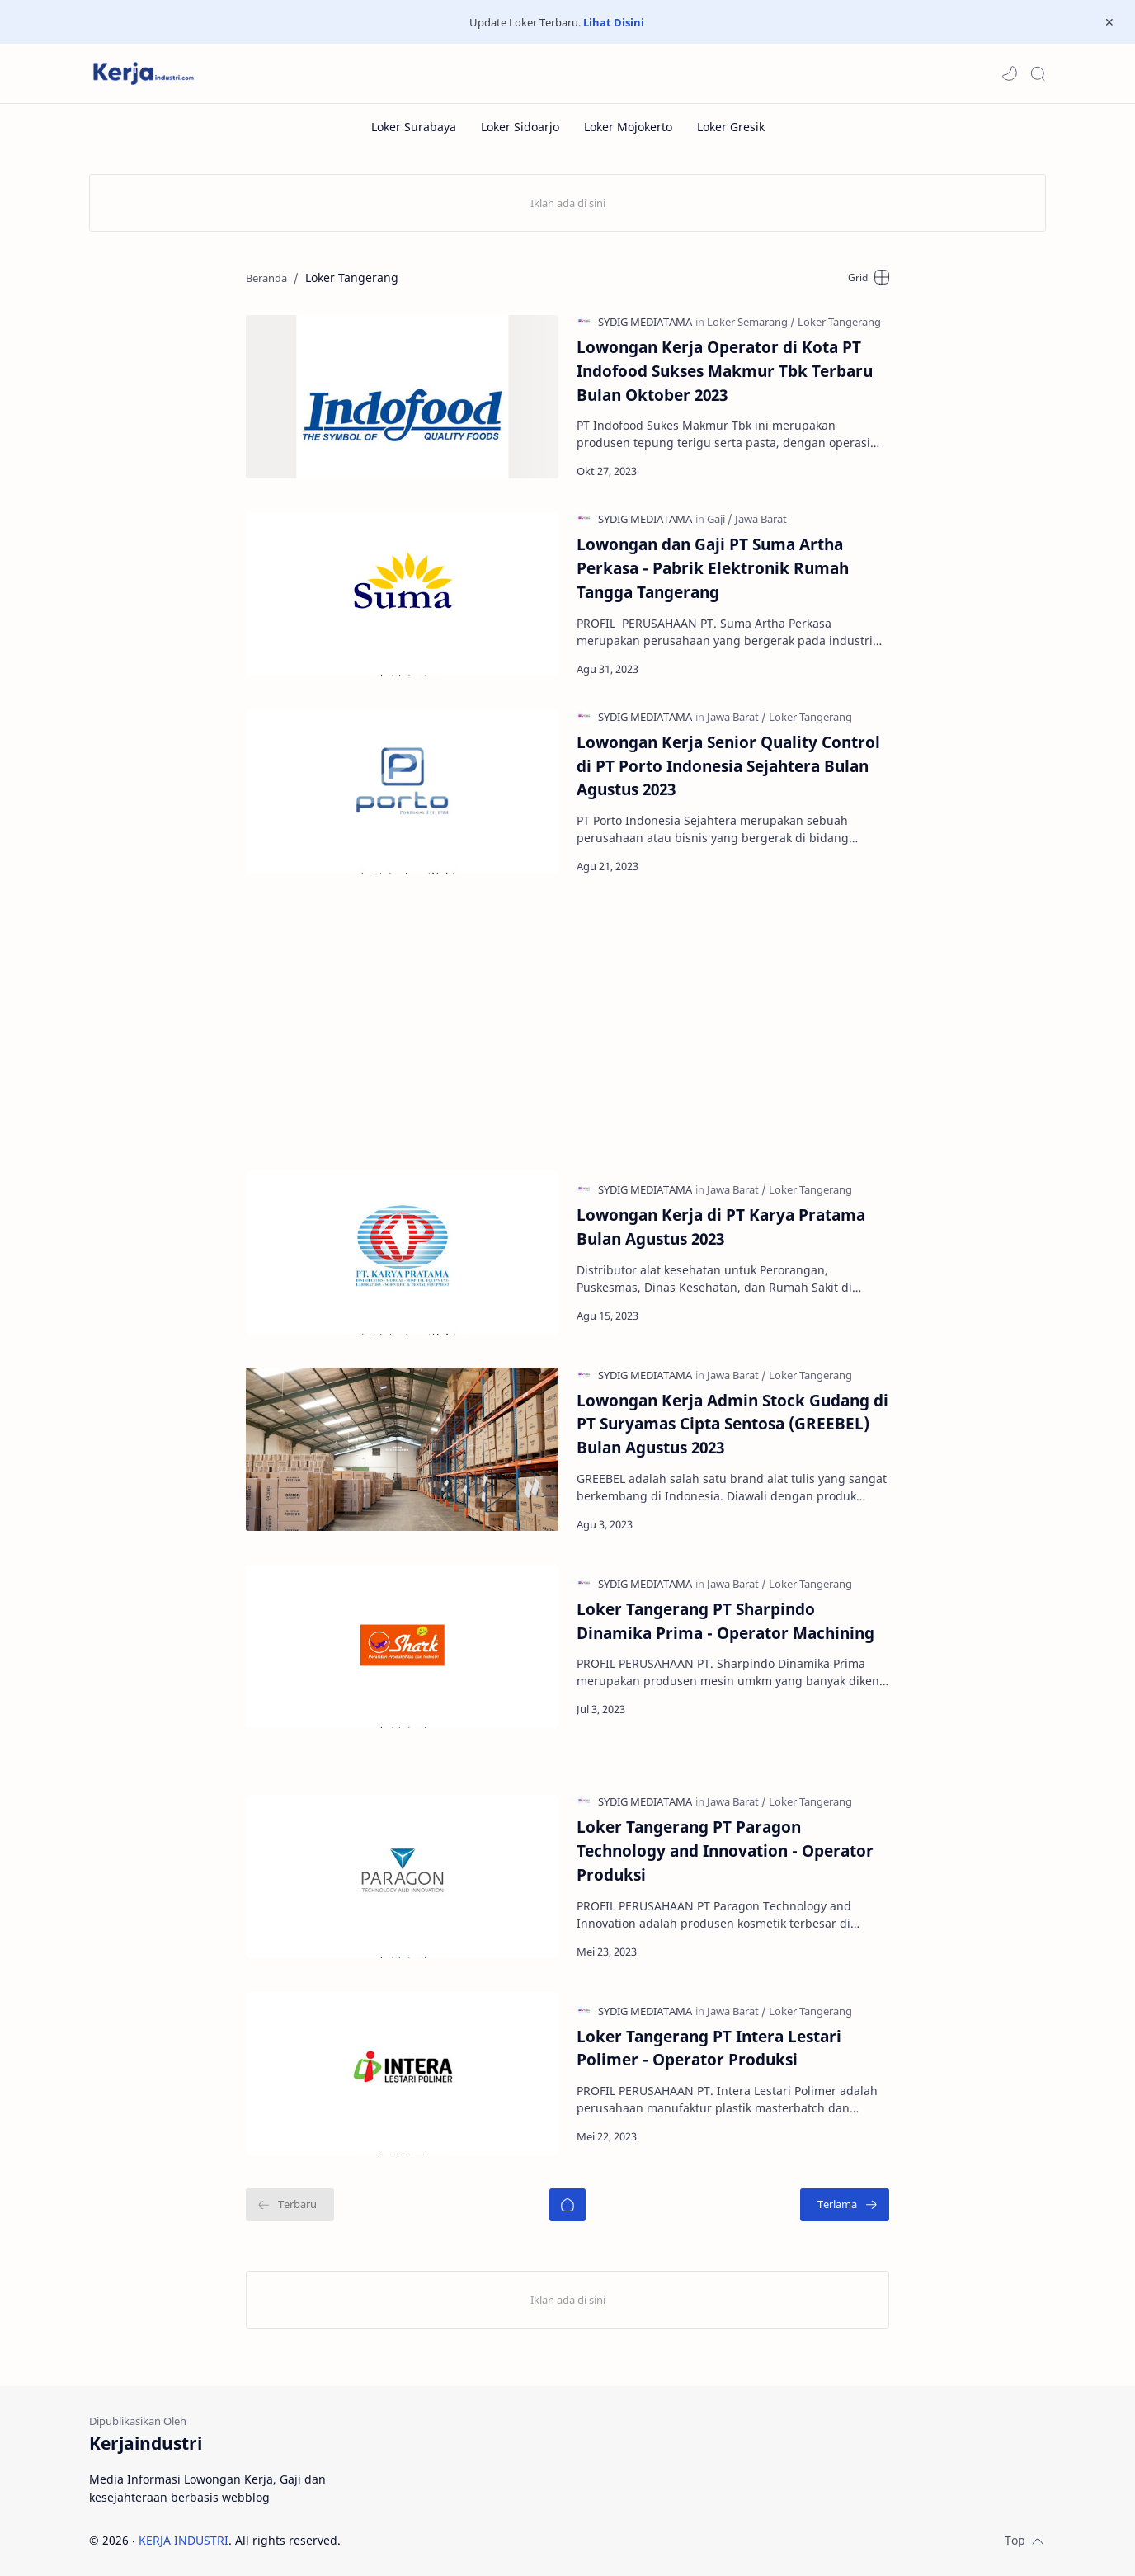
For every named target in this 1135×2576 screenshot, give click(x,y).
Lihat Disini (613, 22)
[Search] (1037, 73)
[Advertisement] (566, 1022)
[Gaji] (719, 518)
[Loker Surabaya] (413, 126)
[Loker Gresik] (731, 126)
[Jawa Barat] (761, 518)
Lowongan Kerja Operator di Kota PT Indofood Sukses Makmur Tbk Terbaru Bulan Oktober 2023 (725, 371)
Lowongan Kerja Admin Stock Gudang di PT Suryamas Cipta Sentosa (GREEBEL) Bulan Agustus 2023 (732, 1424)
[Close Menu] (1109, 22)
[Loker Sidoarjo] (520, 126)
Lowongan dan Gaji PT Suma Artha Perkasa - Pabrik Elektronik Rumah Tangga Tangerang (713, 568)
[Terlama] (844, 2204)
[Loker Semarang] (751, 321)
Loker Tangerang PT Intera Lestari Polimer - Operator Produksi (709, 2048)
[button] (1009, 73)
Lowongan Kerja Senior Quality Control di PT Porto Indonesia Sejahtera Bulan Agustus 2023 (728, 766)
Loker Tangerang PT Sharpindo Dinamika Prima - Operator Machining (725, 1621)
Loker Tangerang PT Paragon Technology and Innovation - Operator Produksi (725, 1850)
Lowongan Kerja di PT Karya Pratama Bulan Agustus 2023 (721, 1226)
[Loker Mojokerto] (628, 126)
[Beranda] (567, 2204)
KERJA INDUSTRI (183, 2540)
